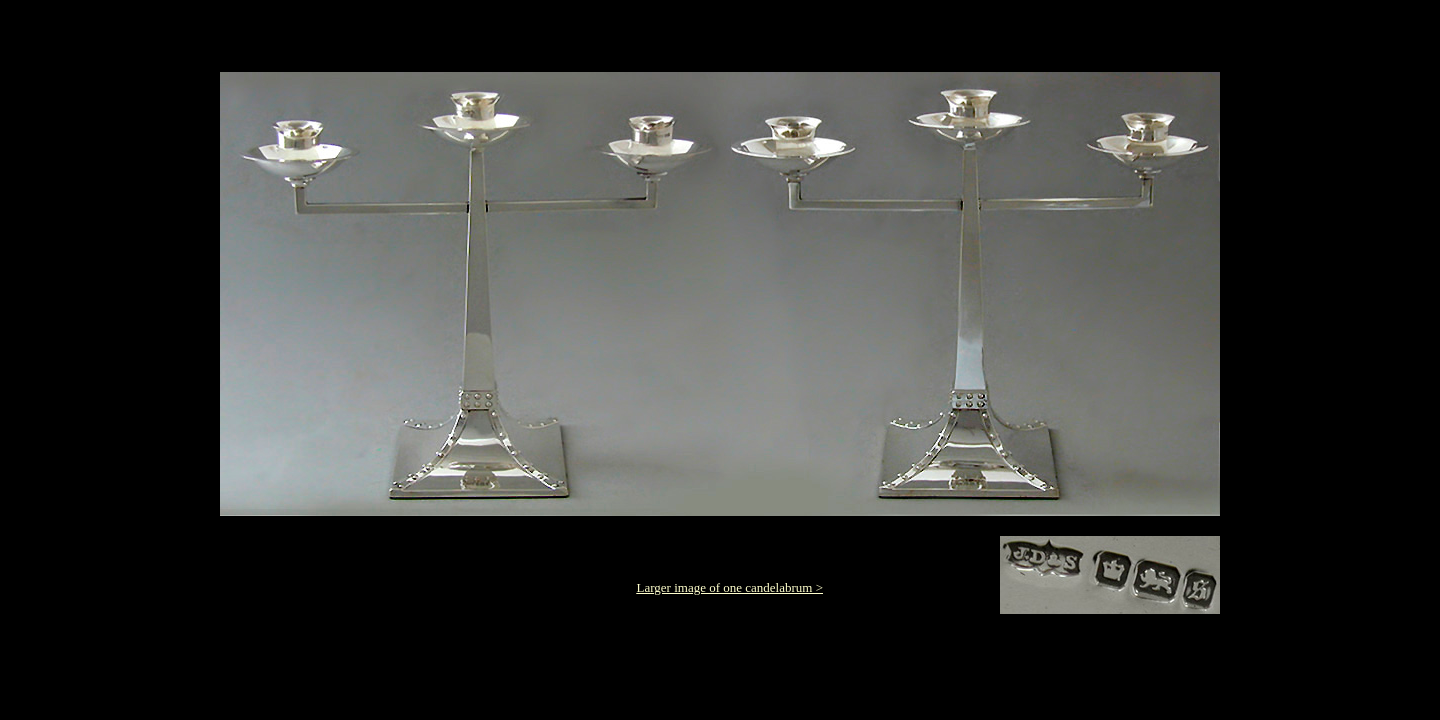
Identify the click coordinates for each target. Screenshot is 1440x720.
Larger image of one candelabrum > (730, 587)
